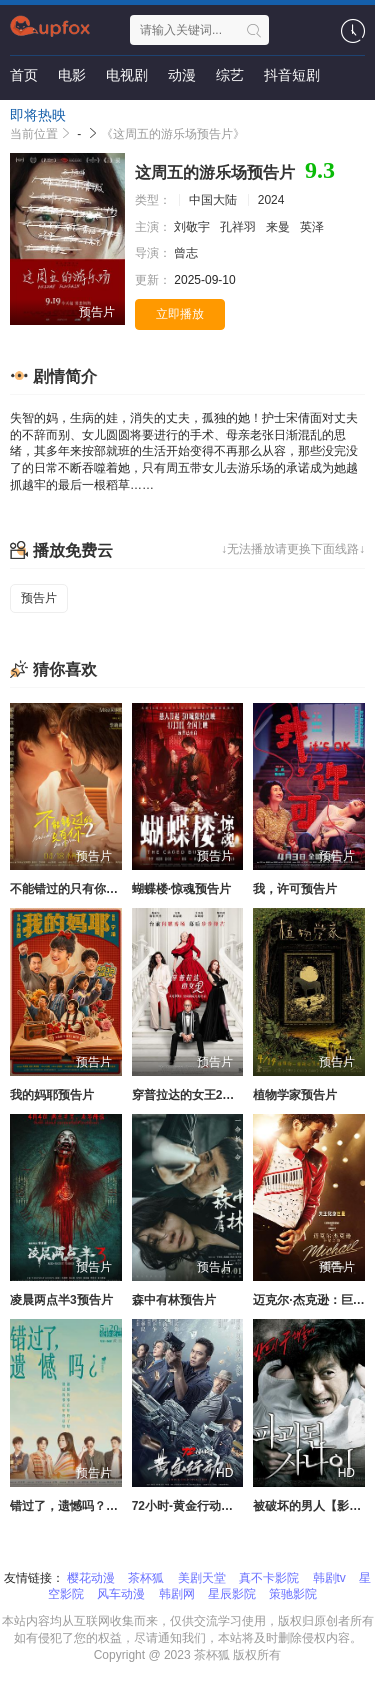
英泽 (313, 227)
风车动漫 (121, 1594)
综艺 (230, 75)
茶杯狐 (146, 1578)
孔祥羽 (239, 227)
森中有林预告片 (174, 1300)
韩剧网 (177, 1594)
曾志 (187, 253)
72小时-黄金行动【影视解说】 (212, 1506)
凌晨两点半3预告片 (61, 1300)
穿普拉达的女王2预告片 (195, 1095)
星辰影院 (232, 1594)
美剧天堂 (202, 1578)
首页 (24, 75)
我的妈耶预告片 (52, 1095)
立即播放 (180, 314)
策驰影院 (293, 1594)
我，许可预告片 (295, 889)
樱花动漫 (91, 1578)
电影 (72, 75)
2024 (271, 200)
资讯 (100, 115)
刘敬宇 (193, 227)
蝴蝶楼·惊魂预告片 (181, 889)
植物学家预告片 (295, 1095)
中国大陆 (213, 200)
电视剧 (127, 75)
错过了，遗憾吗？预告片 (76, 1506)
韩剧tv (329, 1578)
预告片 (39, 598)
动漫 (182, 75)
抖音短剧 (292, 75)
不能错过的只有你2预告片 (79, 889)
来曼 (279, 227)
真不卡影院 (269, 1578)
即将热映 (38, 115)
